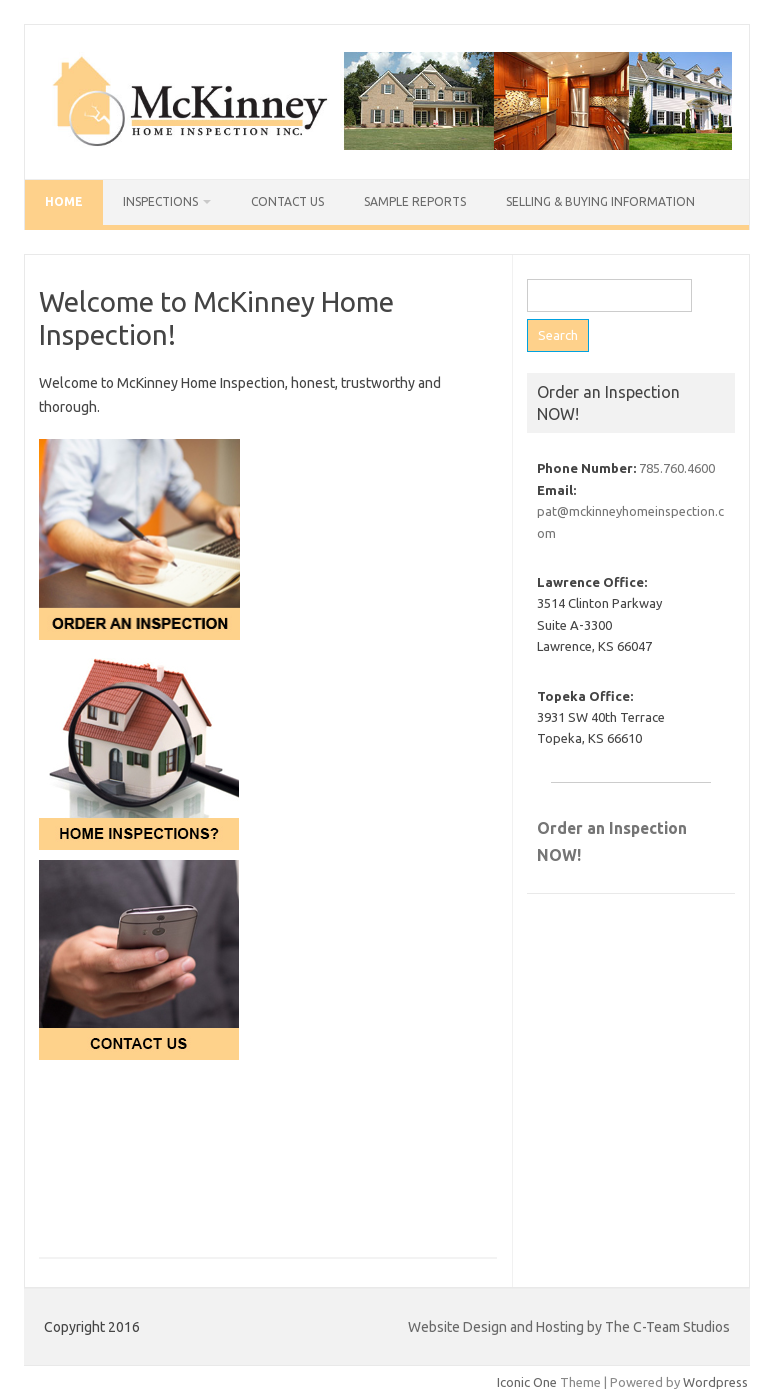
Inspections (160, 201)
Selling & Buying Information (600, 201)
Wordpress (715, 1382)
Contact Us (287, 201)
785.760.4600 (677, 468)
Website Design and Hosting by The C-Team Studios (569, 1327)
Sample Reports (415, 201)
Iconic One (527, 1382)
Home (64, 201)
